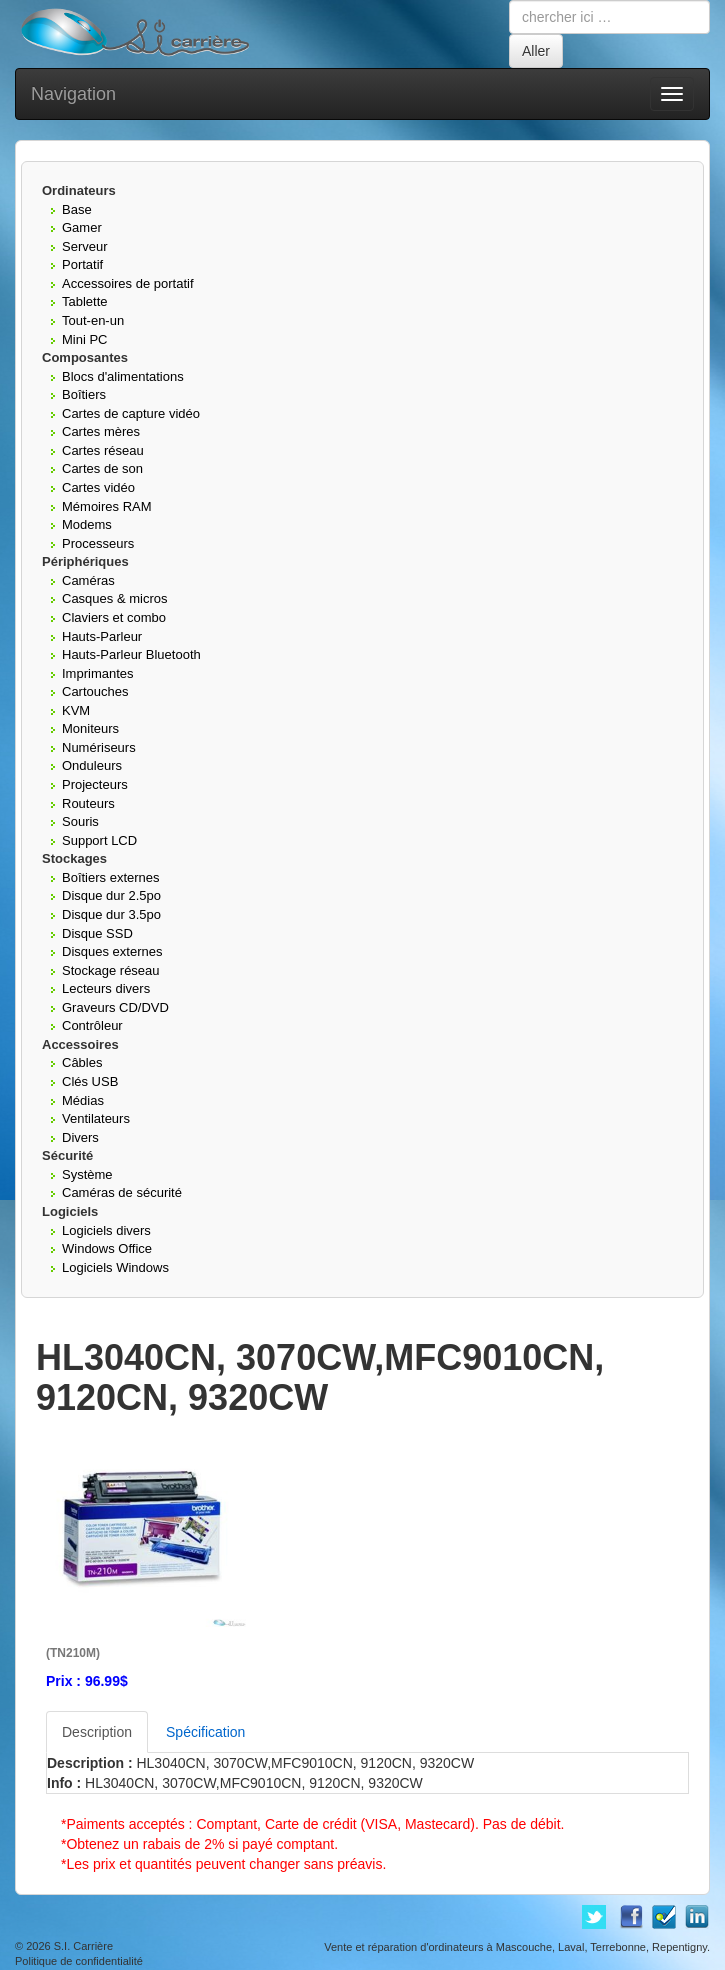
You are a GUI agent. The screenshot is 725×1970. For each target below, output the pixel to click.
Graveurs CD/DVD (115, 1007)
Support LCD (99, 840)
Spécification (205, 1732)
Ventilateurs (96, 1118)
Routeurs (88, 803)
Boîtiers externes (111, 877)
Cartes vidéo (98, 487)
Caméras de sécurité (122, 1192)
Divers (80, 1137)
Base (77, 209)
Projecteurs (95, 784)
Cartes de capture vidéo (131, 413)
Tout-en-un (93, 320)
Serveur (85, 246)
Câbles (82, 1062)
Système (87, 1174)
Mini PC (85, 339)
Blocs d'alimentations (123, 376)
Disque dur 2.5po (111, 895)
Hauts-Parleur (102, 636)
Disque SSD (97, 933)
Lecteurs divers (106, 988)
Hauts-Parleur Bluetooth (131, 654)
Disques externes (112, 951)
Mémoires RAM (107, 506)
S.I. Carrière (83, 1946)
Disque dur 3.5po (111, 914)
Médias (83, 1100)
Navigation (73, 94)
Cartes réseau (103, 450)
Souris (80, 821)
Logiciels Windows (115, 1267)
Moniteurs (90, 728)
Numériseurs (99, 747)
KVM (76, 710)
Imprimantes (98, 673)
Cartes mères (101, 431)
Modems (87, 524)
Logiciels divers (106, 1230)
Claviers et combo (114, 617)
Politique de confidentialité (79, 1961)
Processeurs (98, 543)
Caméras (88, 580)
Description (97, 1732)
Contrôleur (92, 1025)
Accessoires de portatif (128, 283)
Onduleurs (92, 765)
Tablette (85, 301)
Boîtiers (84, 394)
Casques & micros (114, 598)
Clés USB (90, 1081)
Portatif (82, 264)
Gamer (82, 227)
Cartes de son (102, 468)
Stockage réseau (111, 970)
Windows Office (107, 1248)
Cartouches (95, 691)
